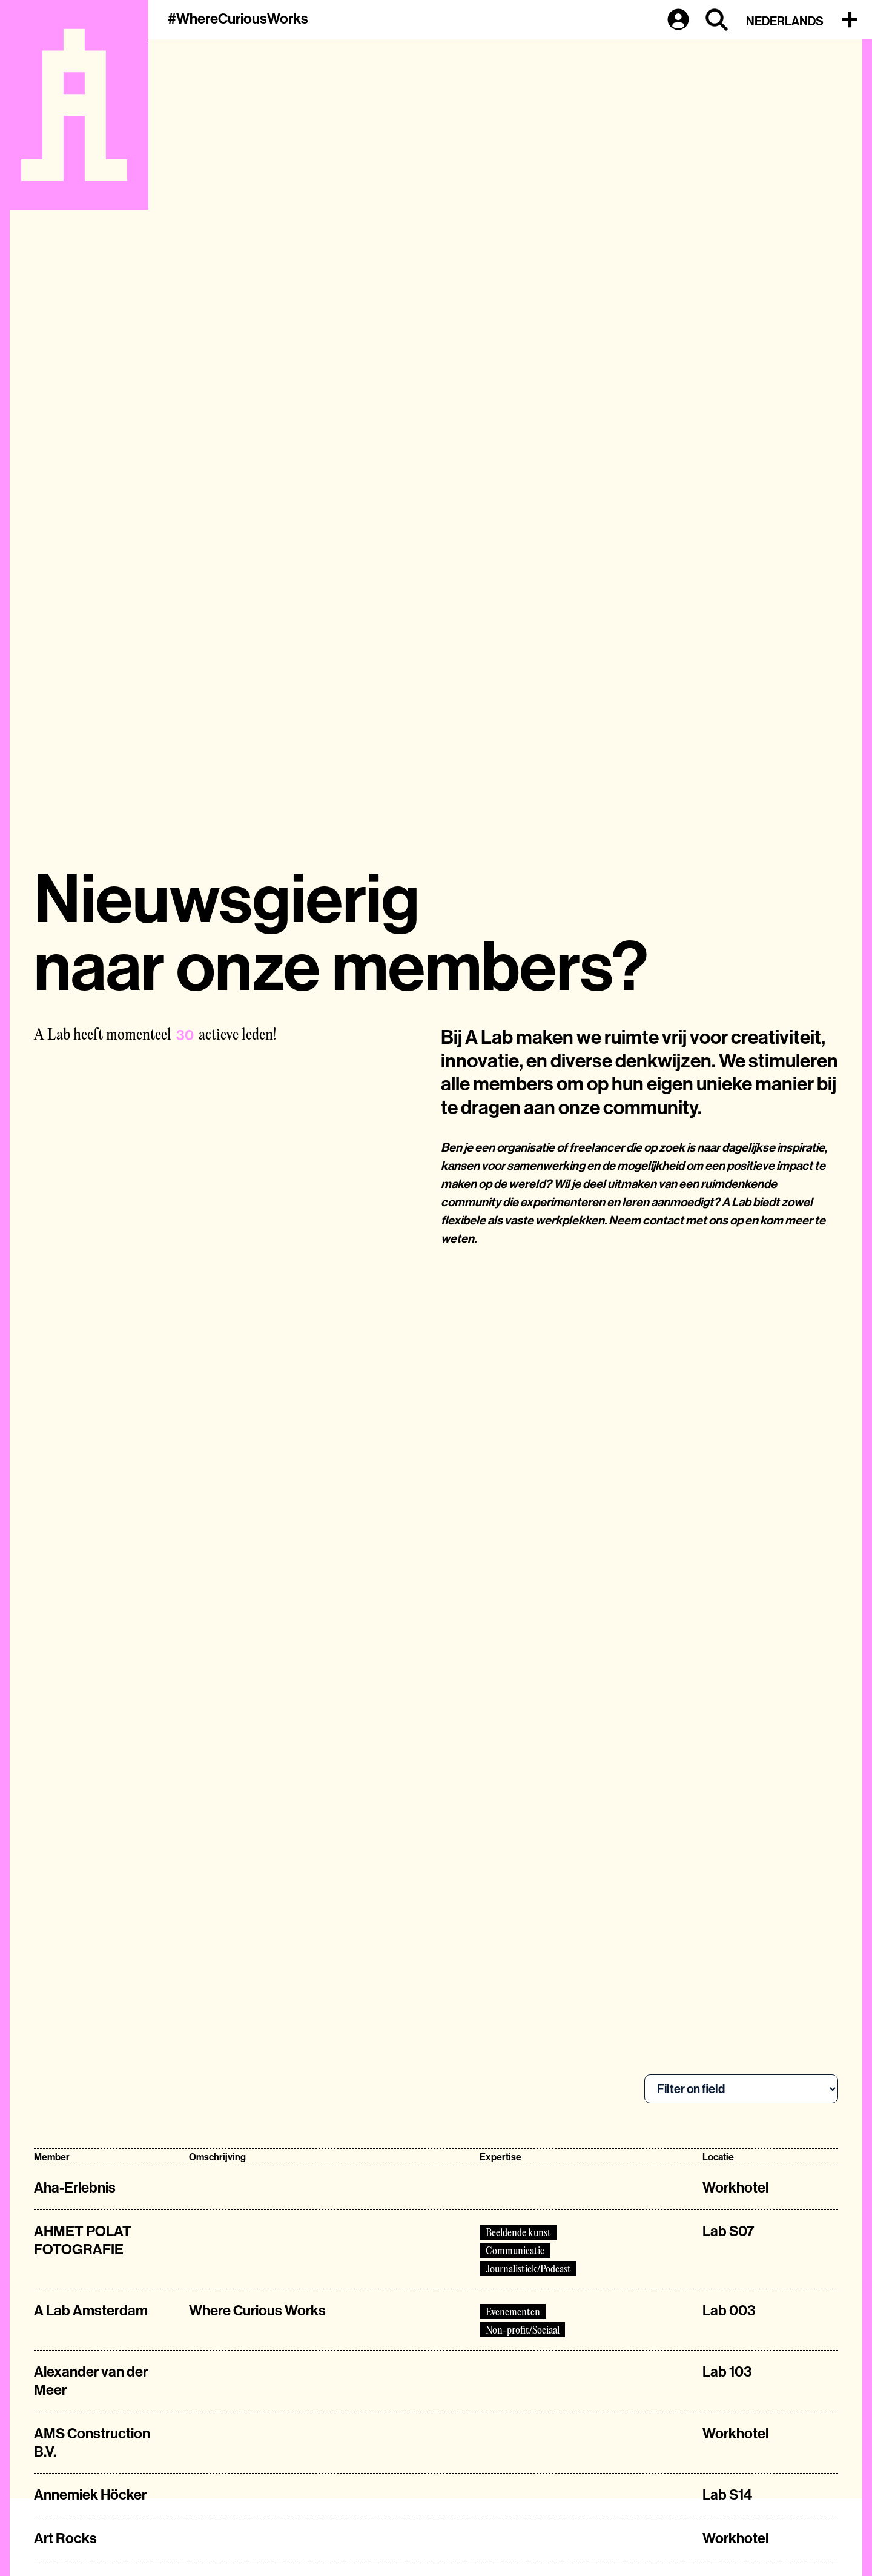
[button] (852, 19)
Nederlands (785, 21)
